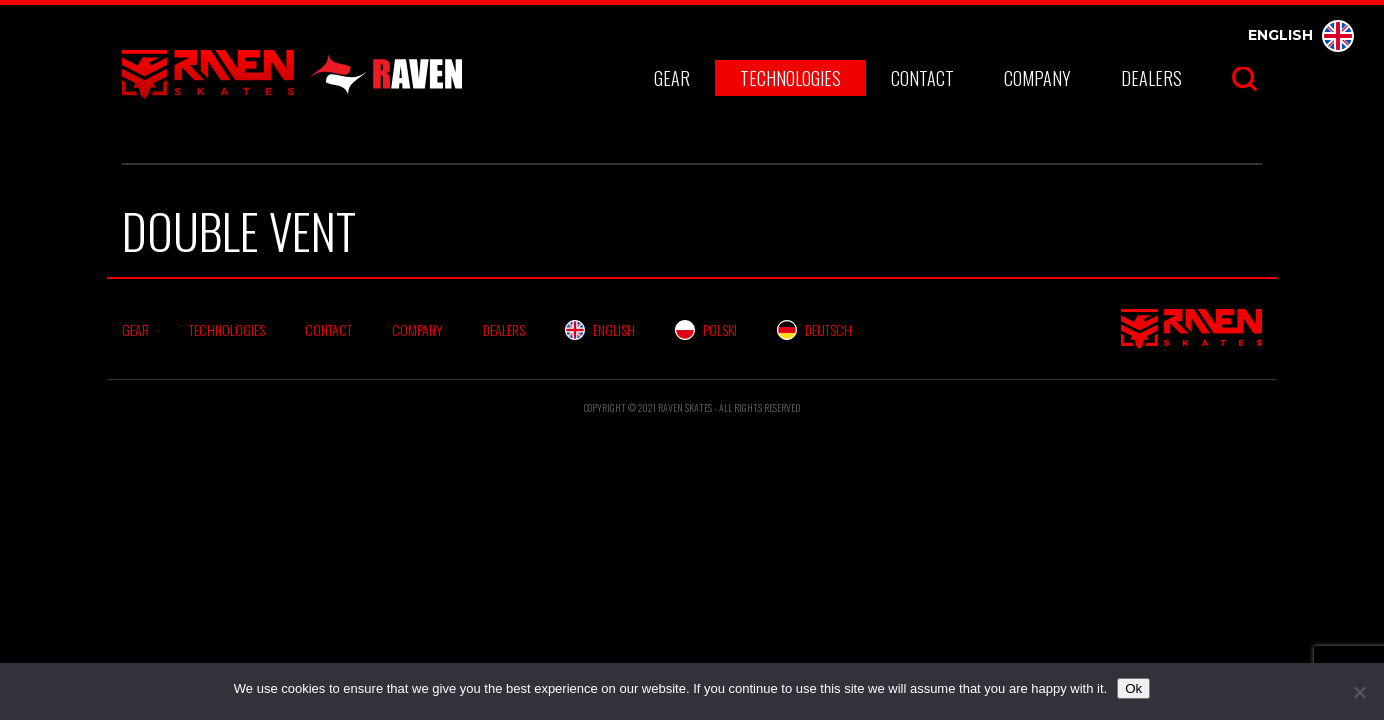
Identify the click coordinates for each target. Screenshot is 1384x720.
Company (1037, 78)
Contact (922, 78)
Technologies (790, 78)
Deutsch (814, 329)
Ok (1133, 688)
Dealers (1151, 78)
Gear (672, 78)
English (1301, 35)
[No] (1359, 692)
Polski (706, 329)
